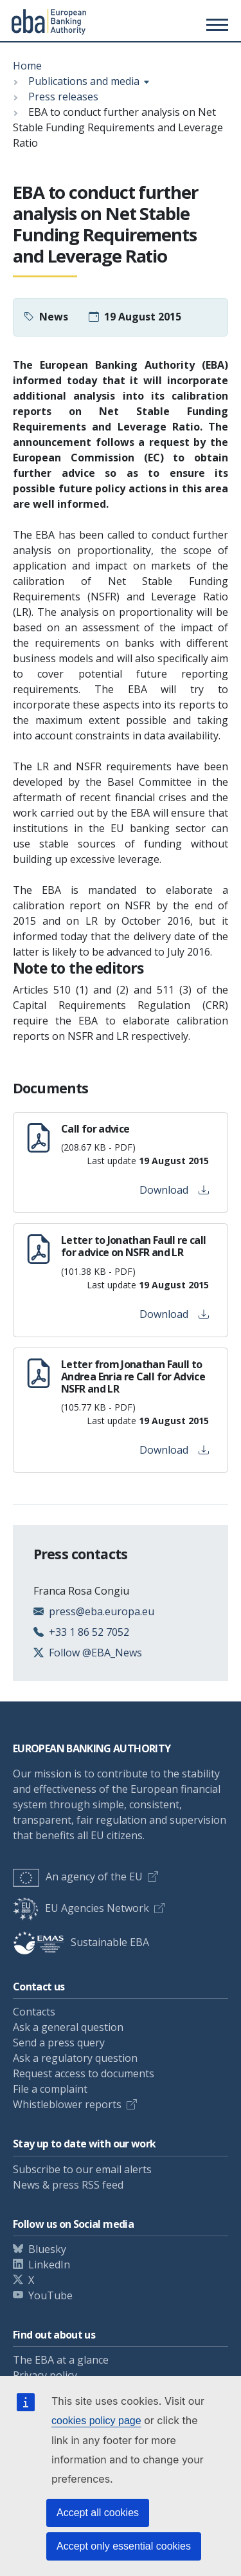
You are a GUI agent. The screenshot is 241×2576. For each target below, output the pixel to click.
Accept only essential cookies (124, 2546)
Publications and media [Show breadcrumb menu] (83, 81)
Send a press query (59, 2042)
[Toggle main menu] (215, 24)
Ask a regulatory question (75, 2058)
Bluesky (47, 2249)
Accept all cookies (98, 2512)
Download (174, 1190)
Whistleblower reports (67, 2104)
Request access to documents (83, 2073)
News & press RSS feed (68, 2185)
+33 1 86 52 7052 (89, 1632)
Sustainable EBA (81, 1942)
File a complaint (50, 2089)
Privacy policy (45, 2375)
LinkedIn (49, 2264)
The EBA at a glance (61, 2360)
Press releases (63, 96)
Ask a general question (68, 2027)
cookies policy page (96, 2420)
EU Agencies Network (81, 1908)
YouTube (50, 2295)
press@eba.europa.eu (101, 1611)
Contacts (34, 2012)
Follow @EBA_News (95, 1652)
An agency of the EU (78, 1876)
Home (27, 66)
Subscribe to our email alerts (82, 2169)
